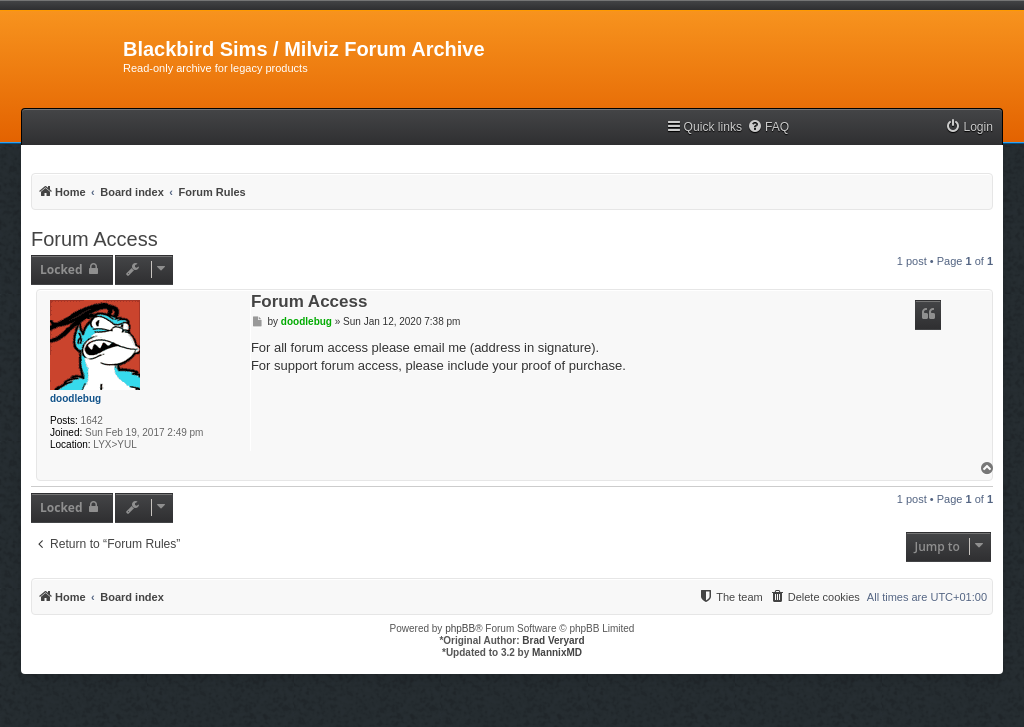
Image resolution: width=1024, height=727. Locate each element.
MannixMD (557, 652)
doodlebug (75, 398)
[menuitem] (768, 127)
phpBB (460, 628)
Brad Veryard (553, 640)
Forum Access (94, 239)
